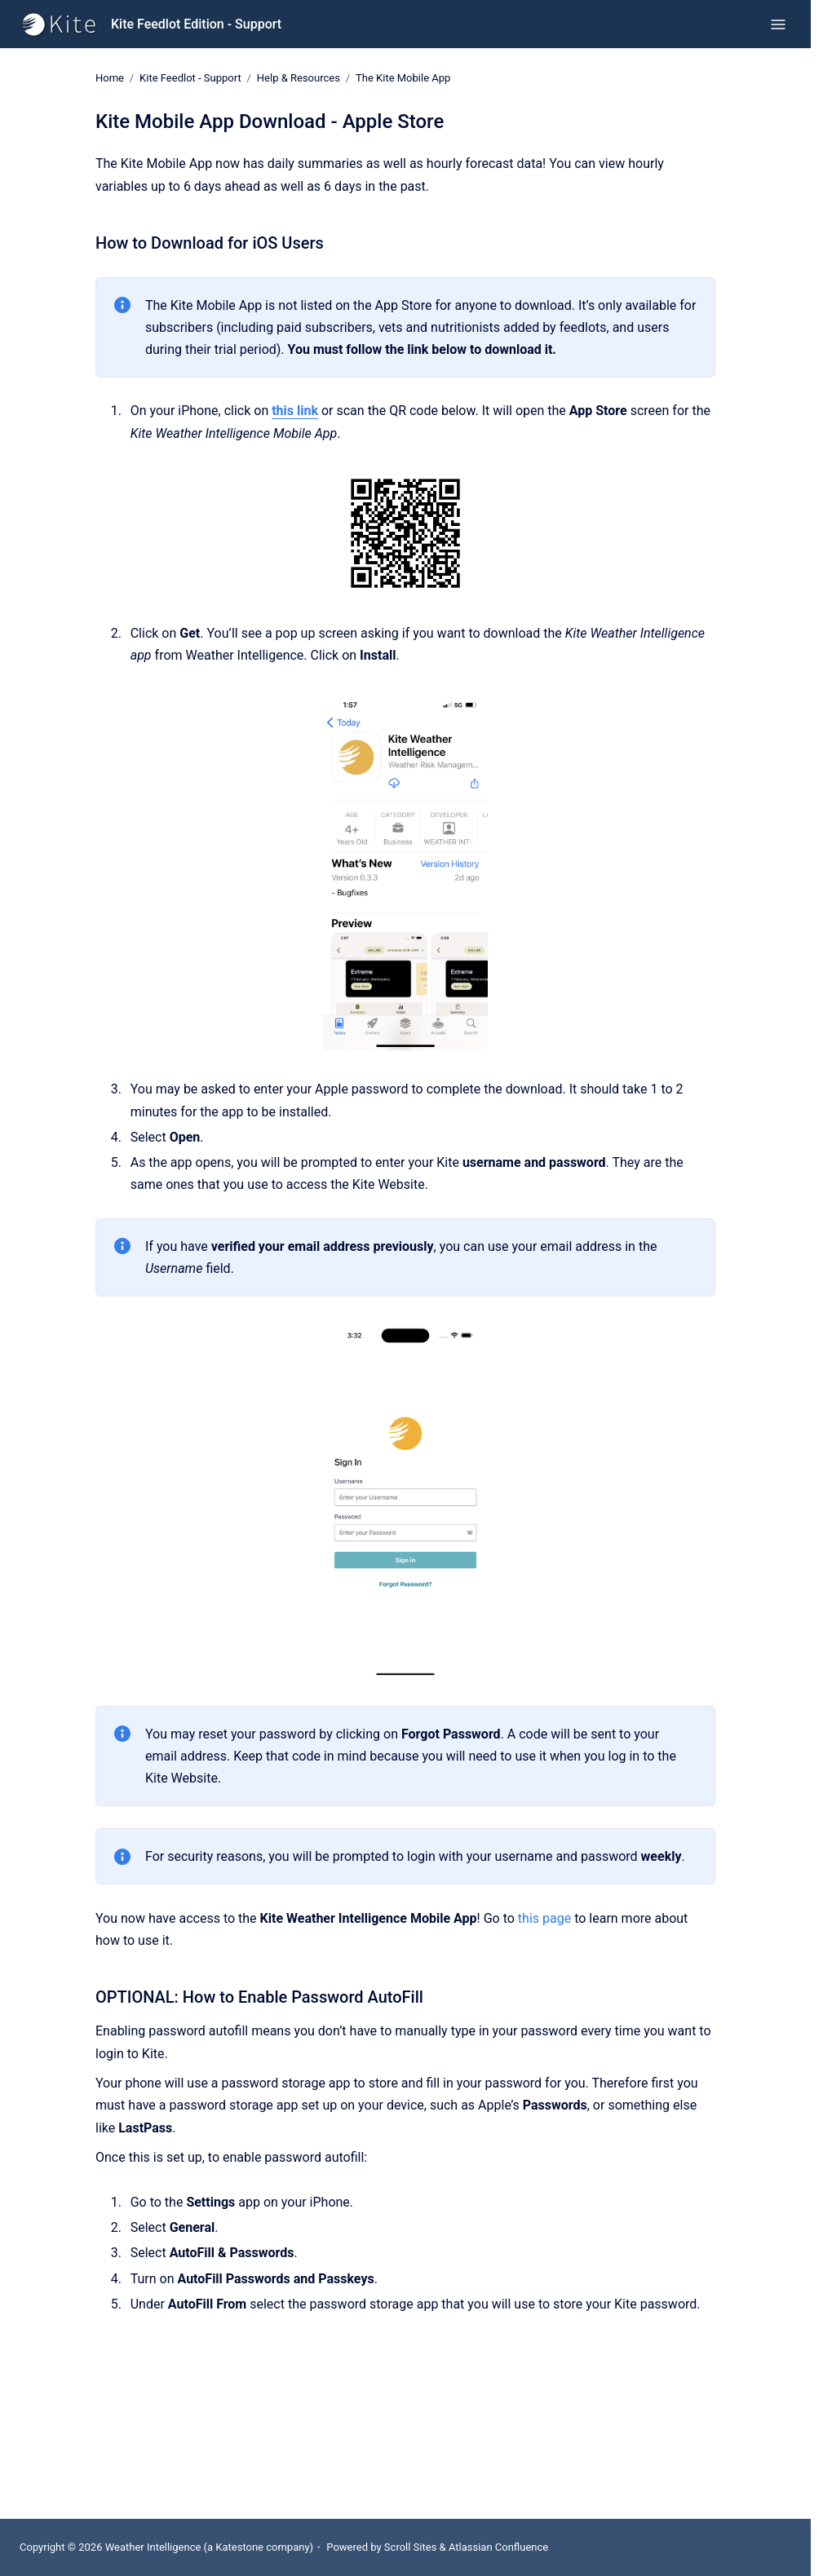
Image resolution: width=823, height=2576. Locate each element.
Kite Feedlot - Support (190, 78)
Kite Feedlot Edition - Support (196, 24)
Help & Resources (298, 78)
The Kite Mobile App (403, 78)
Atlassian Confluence (498, 2547)
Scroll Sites (410, 2547)
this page (544, 1918)
